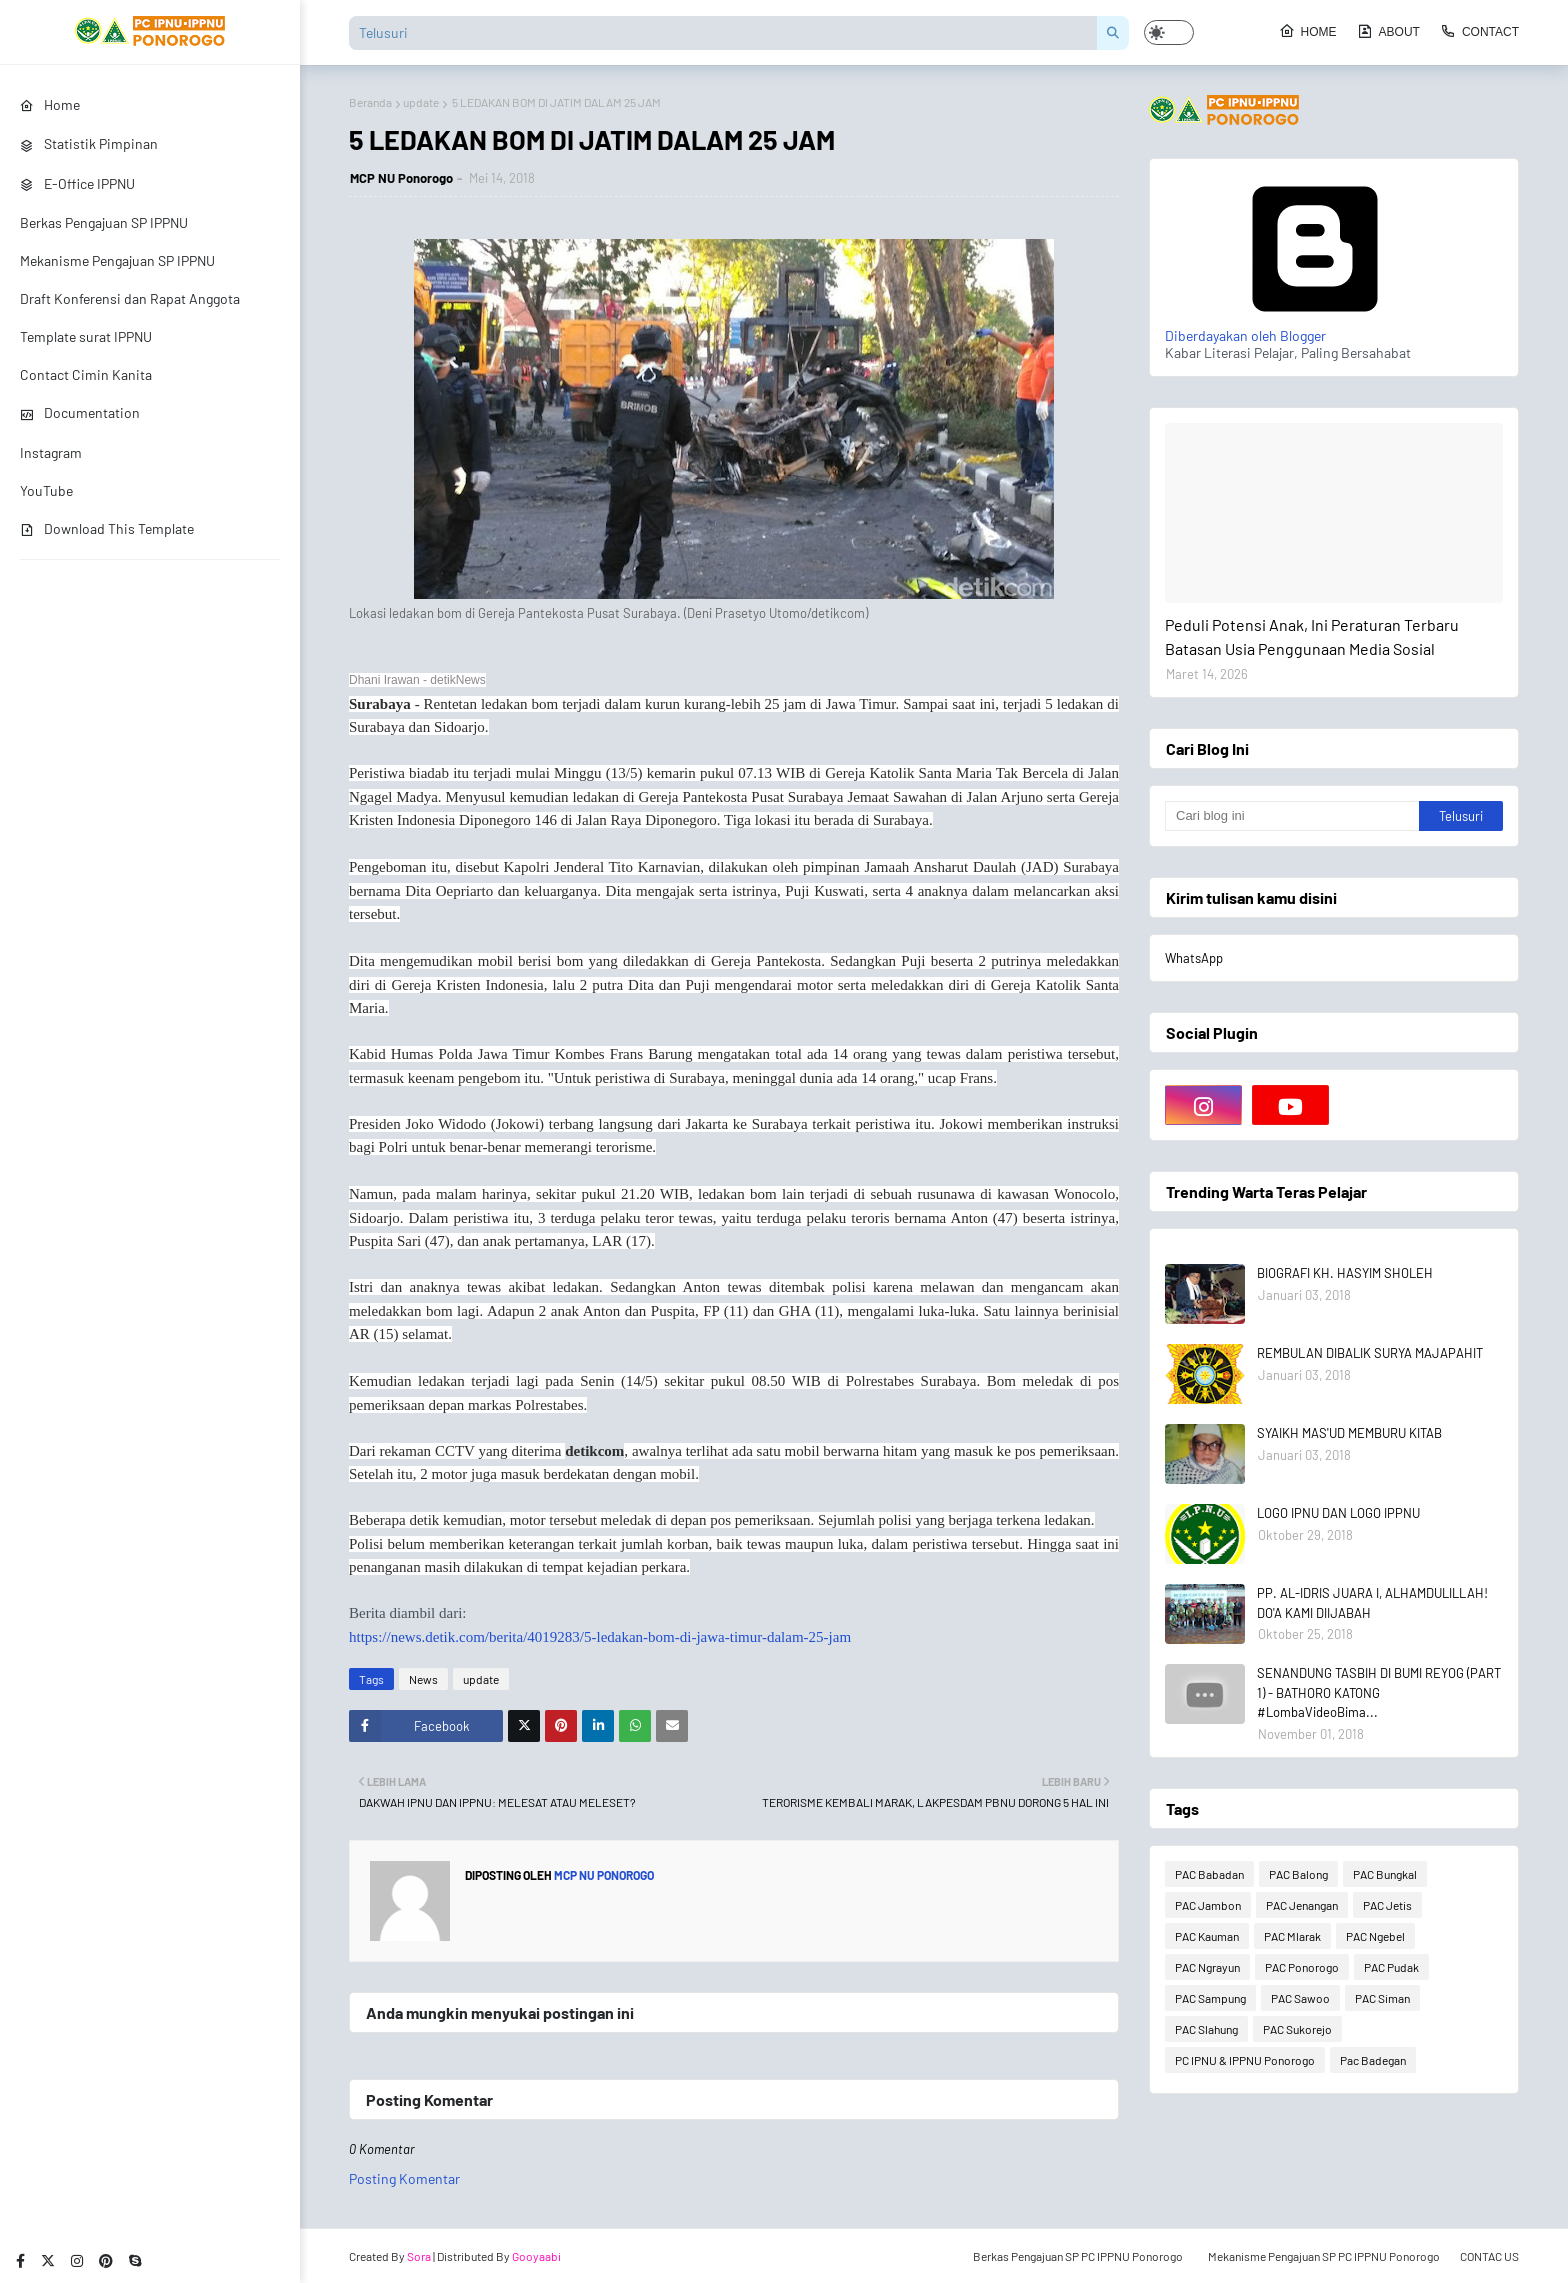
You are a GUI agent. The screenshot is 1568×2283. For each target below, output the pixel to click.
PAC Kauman (1207, 1936)
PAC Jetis (1387, 1905)
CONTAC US (1489, 2256)
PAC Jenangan (1302, 1905)
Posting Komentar (404, 2178)
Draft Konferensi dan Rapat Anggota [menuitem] (130, 298)
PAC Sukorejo (1297, 2029)
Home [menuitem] (50, 104)
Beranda (370, 102)
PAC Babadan (1209, 1874)
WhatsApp (1194, 958)
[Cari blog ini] (1292, 816)
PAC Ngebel (1375, 1936)
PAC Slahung (1206, 2029)
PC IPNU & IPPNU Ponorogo (1245, 2060)
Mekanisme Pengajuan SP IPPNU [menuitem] (117, 260)
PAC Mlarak (1292, 1936)
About (1388, 31)
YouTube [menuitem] (46, 490)
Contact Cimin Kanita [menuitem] (86, 374)
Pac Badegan (1373, 2060)
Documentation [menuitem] (80, 412)
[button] (1169, 32)
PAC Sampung (1210, 1998)
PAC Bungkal (1385, 1874)
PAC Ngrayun (1207, 1967)
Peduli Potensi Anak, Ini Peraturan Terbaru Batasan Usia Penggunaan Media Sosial (1312, 636)
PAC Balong (1298, 1874)
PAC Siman (1382, 1998)
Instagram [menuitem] (51, 452)
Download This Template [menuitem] (107, 528)
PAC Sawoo (1300, 1998)
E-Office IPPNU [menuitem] (77, 183)
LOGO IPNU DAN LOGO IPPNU (1338, 1513)
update (421, 102)
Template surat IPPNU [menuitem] (86, 336)
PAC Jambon (1208, 1905)
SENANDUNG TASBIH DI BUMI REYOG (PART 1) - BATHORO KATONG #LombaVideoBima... (1379, 1692)
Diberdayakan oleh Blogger (1315, 327)
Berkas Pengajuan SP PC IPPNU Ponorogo (1078, 2256)
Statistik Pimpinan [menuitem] (89, 143)
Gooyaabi (536, 2256)
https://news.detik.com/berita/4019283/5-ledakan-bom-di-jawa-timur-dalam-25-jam (600, 1637)
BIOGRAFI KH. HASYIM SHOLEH (1345, 1273)
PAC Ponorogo (1302, 1967)
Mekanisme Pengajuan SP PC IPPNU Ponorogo (1324, 2256)
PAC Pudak (1391, 1967)
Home (1308, 31)
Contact (1479, 31)
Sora (419, 2256)
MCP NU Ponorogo (401, 178)
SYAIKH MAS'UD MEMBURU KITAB (1349, 1433)
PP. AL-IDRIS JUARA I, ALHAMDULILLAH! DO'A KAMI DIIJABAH (1372, 1603)
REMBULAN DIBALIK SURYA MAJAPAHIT (1370, 1353)
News (423, 1679)
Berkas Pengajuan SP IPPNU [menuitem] (104, 222)
